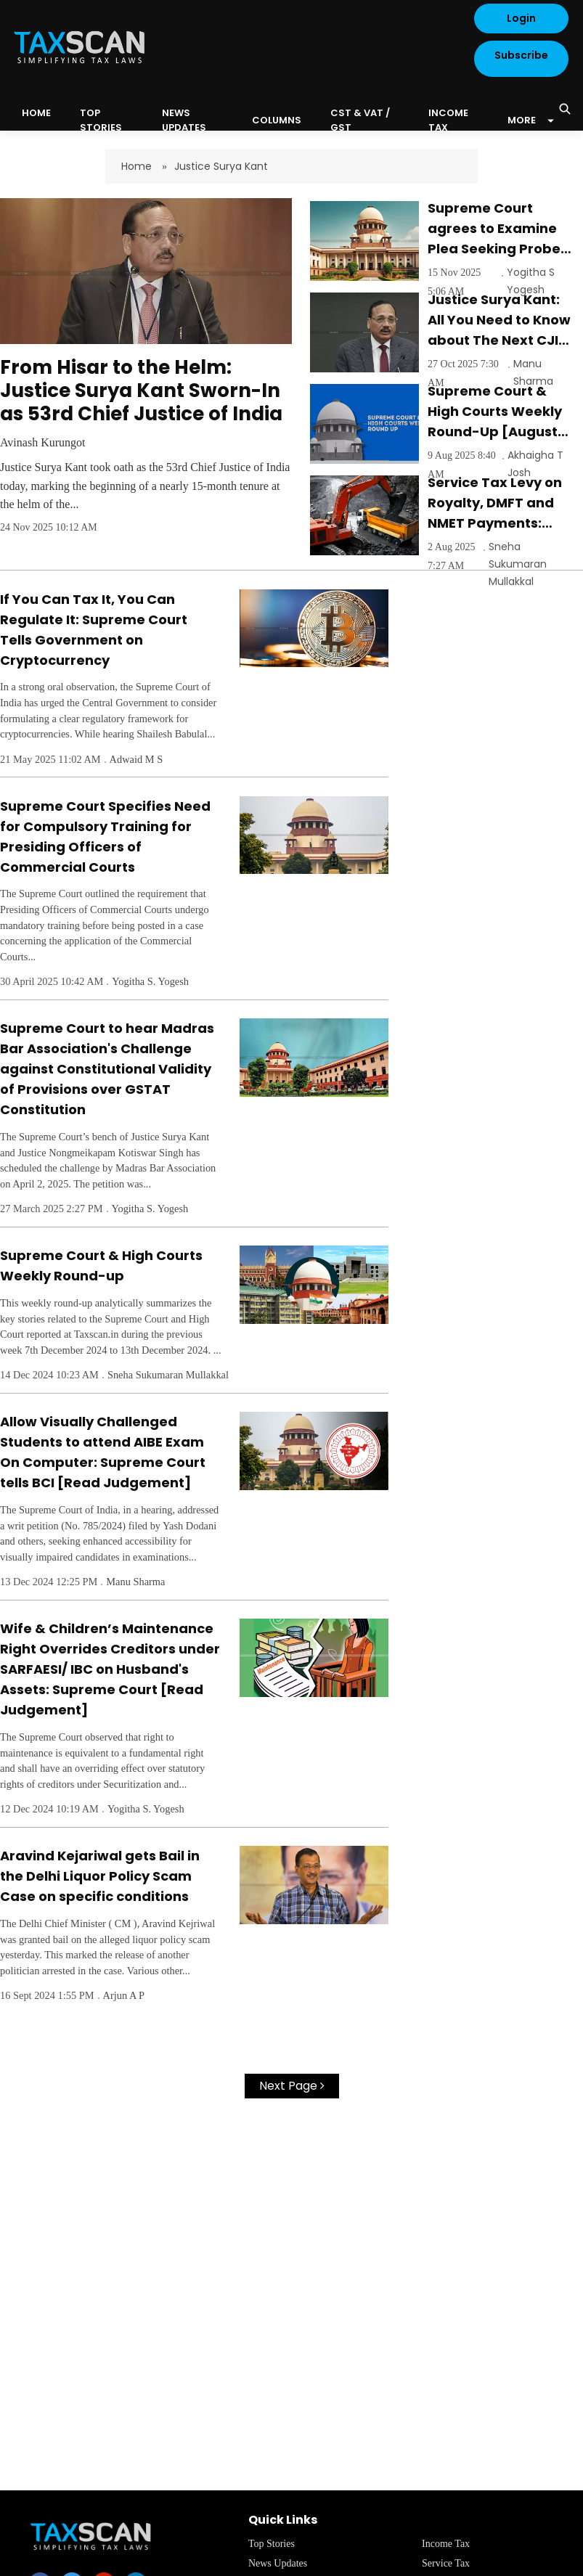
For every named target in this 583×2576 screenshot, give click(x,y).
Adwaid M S (136, 759)
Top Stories (101, 120)
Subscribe (521, 55)
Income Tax (448, 120)
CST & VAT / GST (360, 120)
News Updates (184, 120)
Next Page (292, 2085)
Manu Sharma (135, 1581)
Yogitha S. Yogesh (150, 981)
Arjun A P (124, 1995)
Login (521, 18)
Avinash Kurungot (42, 442)
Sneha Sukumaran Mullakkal (518, 564)
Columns (276, 120)
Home (138, 166)
